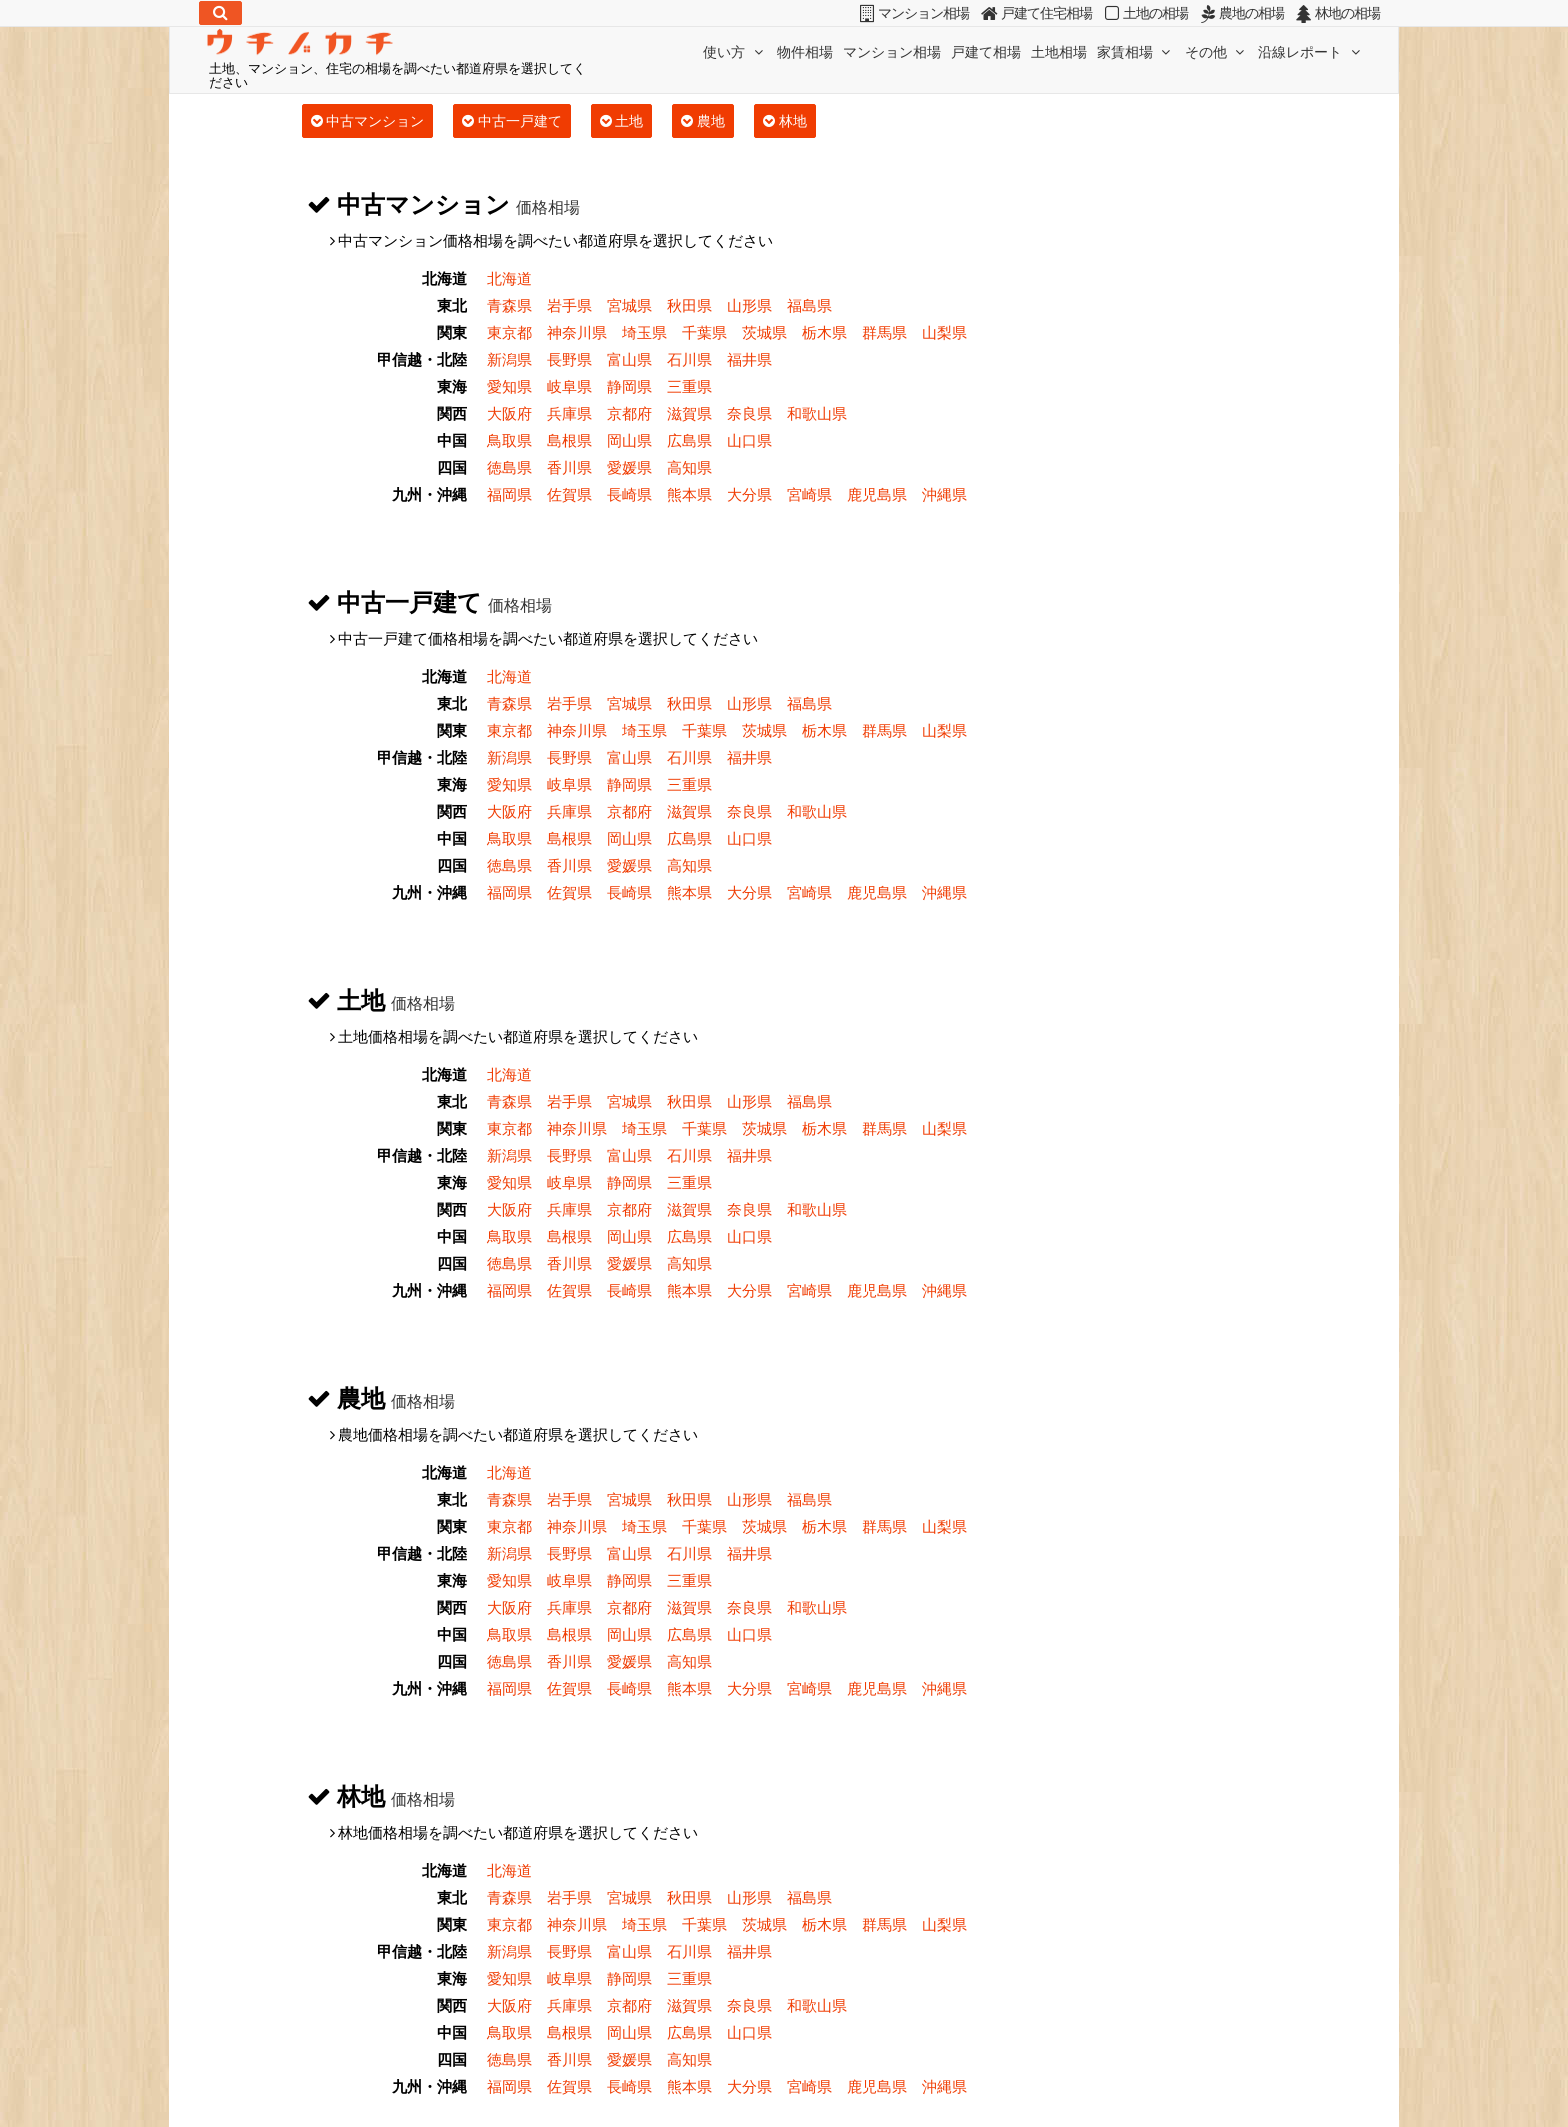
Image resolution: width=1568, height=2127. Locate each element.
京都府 (629, 413)
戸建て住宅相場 (1034, 13)
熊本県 (689, 494)
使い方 (735, 51)
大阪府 (509, 413)
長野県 (569, 359)
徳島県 (509, 467)
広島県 (689, 440)
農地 (703, 120)
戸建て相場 (986, 51)
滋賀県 (689, 413)
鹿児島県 (877, 494)
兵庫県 (569, 413)
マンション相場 (892, 51)
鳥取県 (509, 440)
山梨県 (944, 332)
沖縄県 (944, 494)
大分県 (749, 494)
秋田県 (689, 305)
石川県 (689, 359)
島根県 (569, 440)
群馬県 (884, 332)
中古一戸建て (512, 120)
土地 (622, 120)
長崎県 (629, 494)
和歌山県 (817, 413)
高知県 (689, 467)
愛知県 (509, 386)
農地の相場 (1240, 13)
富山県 (629, 359)
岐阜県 (569, 386)
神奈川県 (577, 332)
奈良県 (749, 413)
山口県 (749, 440)
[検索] (220, 13)
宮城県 (629, 305)
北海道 (509, 278)
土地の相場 (1144, 13)
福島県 (809, 305)
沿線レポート (1311, 51)
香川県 (569, 467)
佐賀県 (569, 494)
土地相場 (1059, 51)
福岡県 (509, 494)
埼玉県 (644, 332)
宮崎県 (809, 494)
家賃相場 (1136, 51)
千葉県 (704, 332)
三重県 (689, 386)
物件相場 (805, 51)
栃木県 (824, 332)
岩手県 (569, 305)
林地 (785, 120)
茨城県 (764, 332)
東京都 (509, 332)
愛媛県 (629, 467)
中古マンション (368, 120)
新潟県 (509, 359)
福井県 (749, 359)
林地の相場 (1336, 13)
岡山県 (629, 440)
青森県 (509, 305)
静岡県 (629, 386)
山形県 (749, 305)
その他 (1217, 51)
